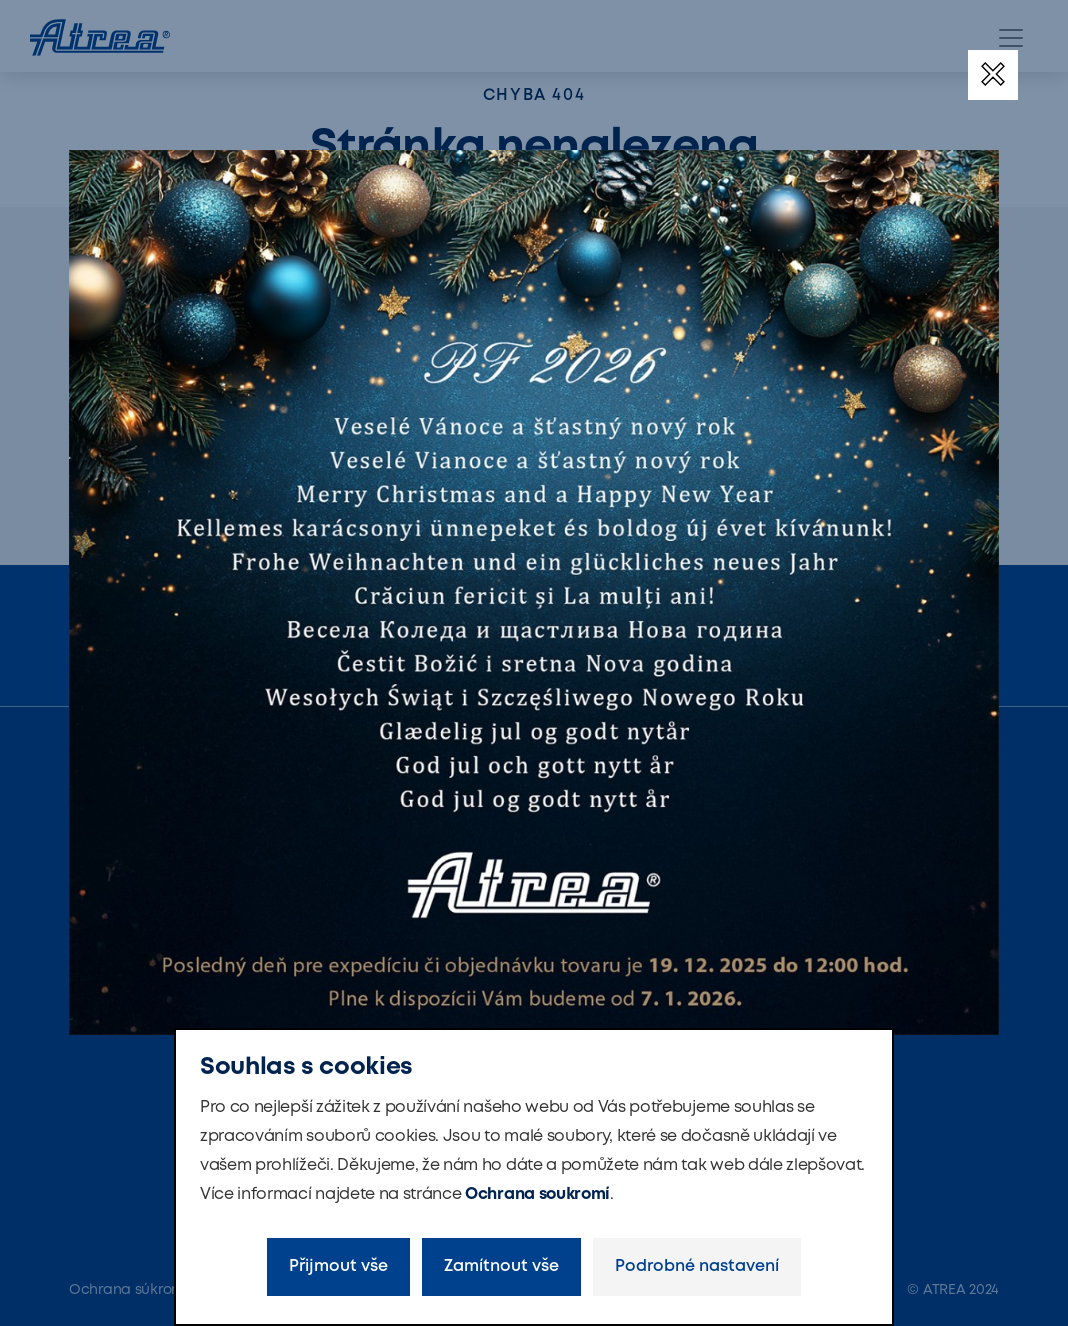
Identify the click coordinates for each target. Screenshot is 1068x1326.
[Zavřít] (993, 75)
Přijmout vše (338, 1266)
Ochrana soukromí (537, 1194)
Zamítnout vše (501, 1266)
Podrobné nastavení (697, 1266)
